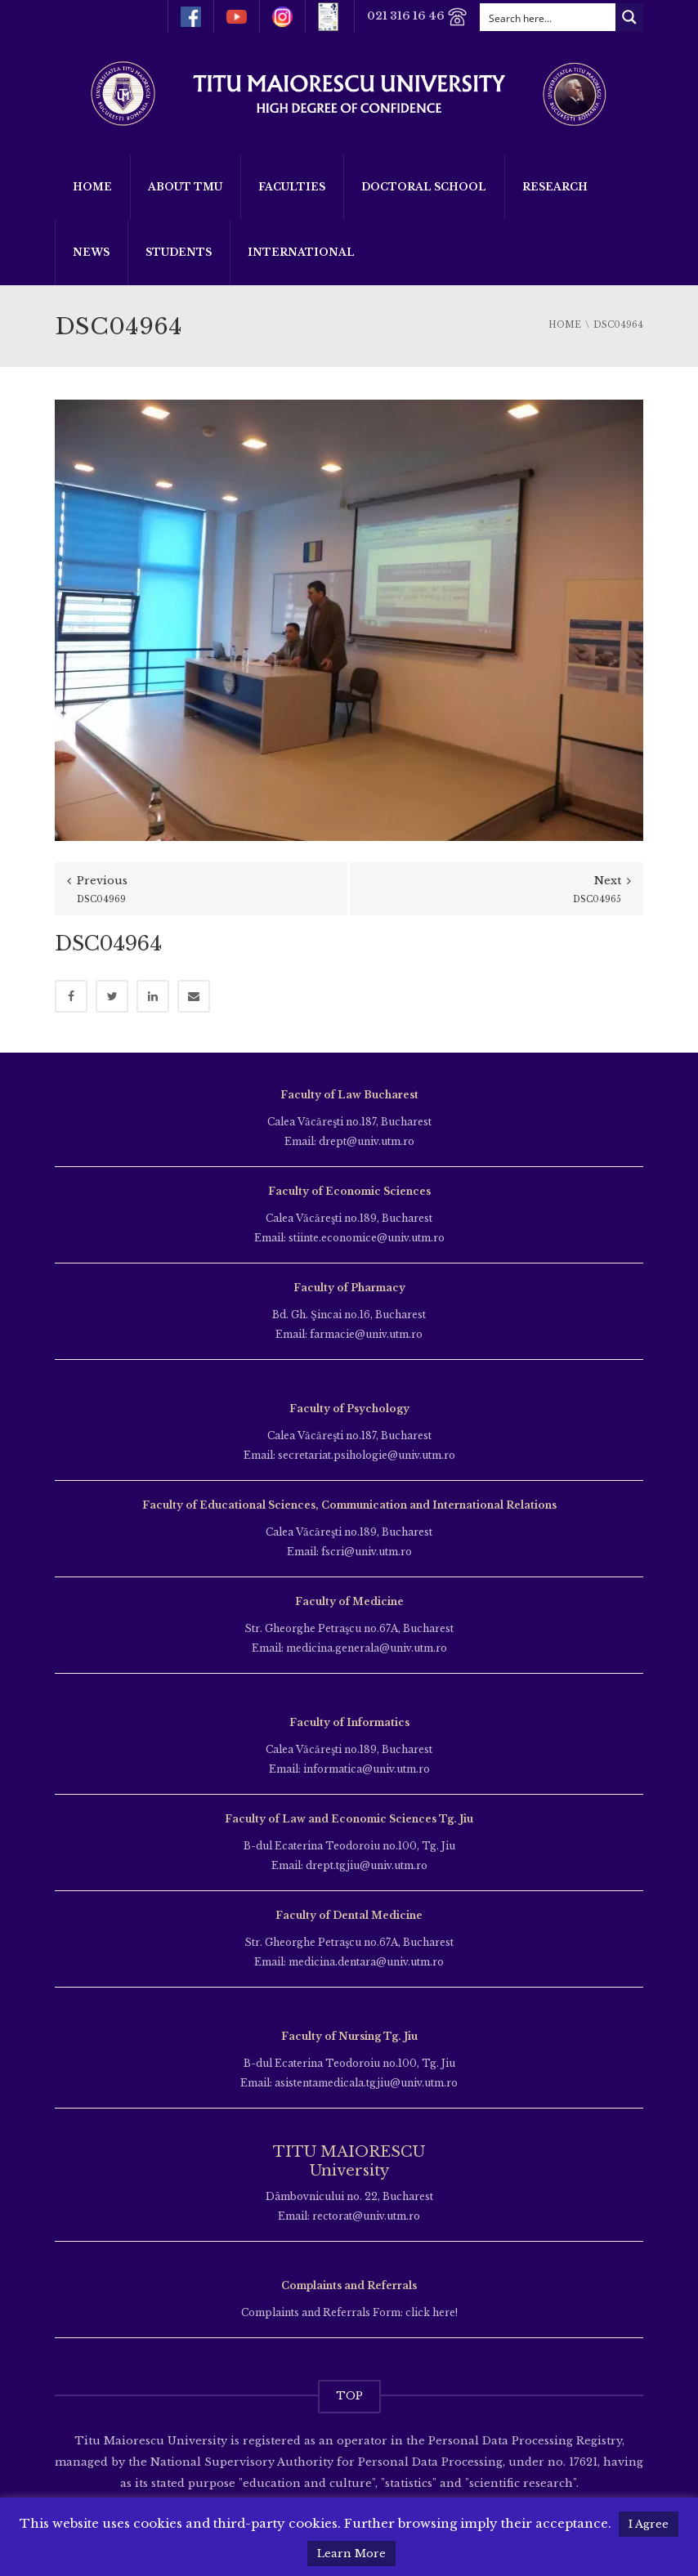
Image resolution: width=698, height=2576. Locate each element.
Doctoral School (423, 187)
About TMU (185, 187)
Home (92, 187)
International (301, 252)
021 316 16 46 (417, 17)
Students (178, 252)
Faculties (291, 187)
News (91, 252)
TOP (349, 2396)
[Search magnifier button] (629, 17)
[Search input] (548, 17)
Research (555, 187)
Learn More (351, 2553)
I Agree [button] (649, 2524)
